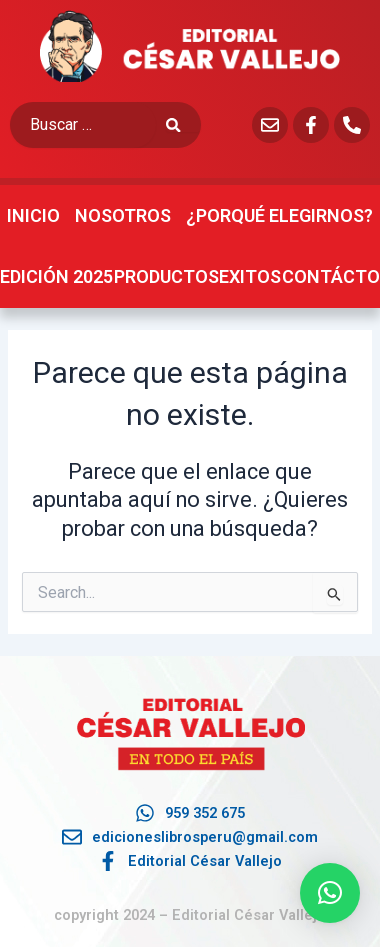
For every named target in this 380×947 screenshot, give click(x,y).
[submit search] (183, 125)
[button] (330, 893)
